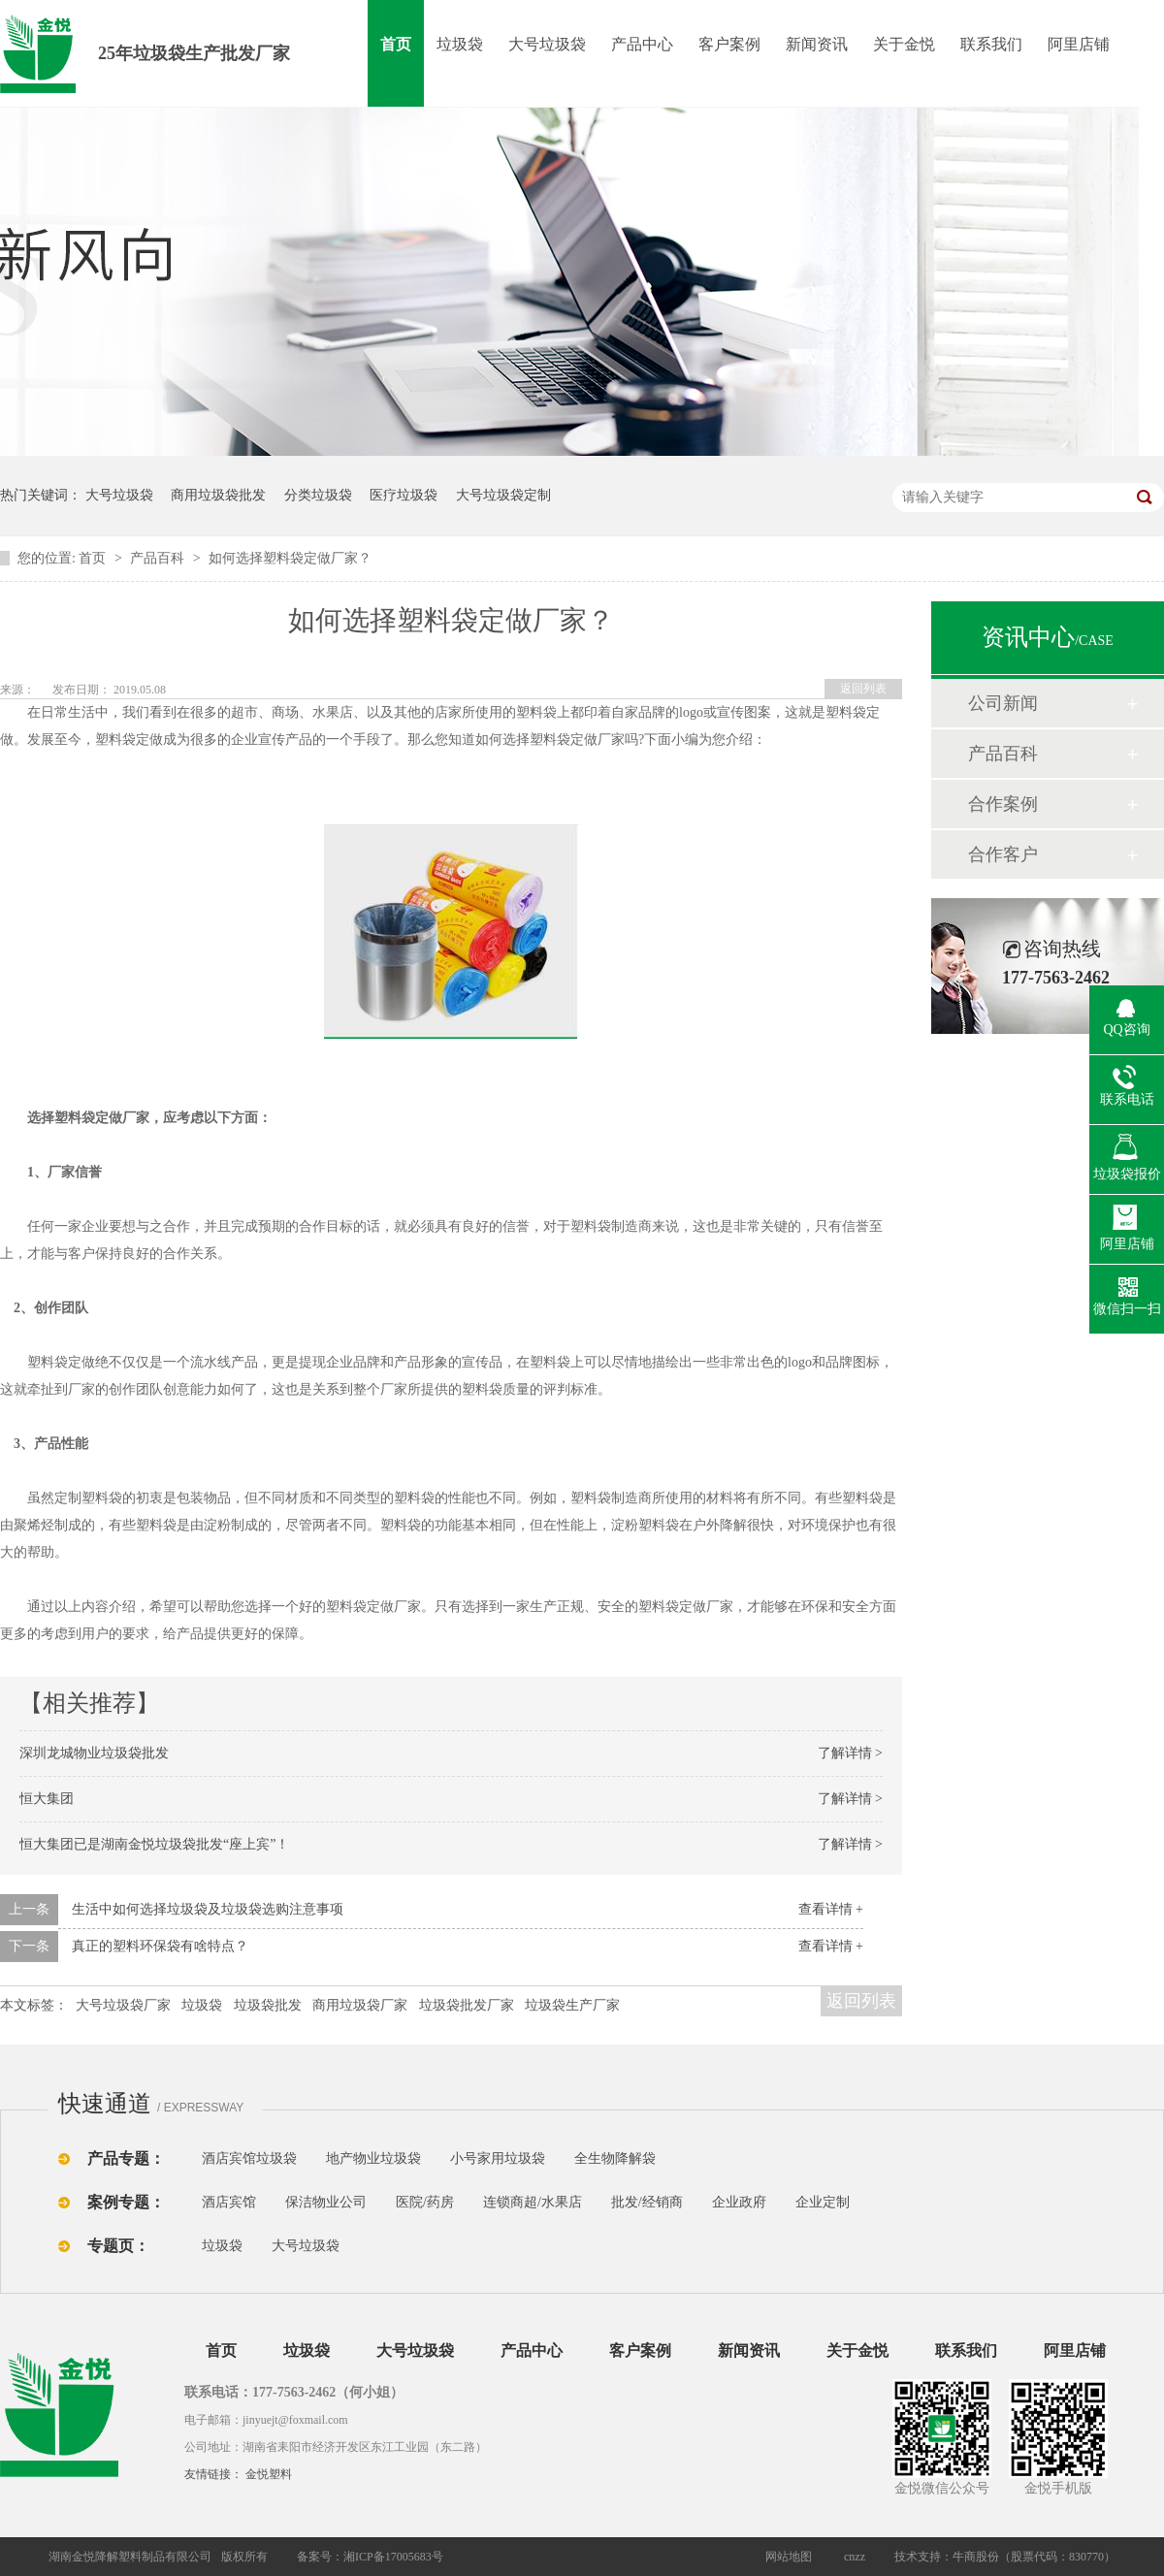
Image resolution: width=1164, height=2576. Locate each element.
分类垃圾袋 (318, 495)
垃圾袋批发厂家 (466, 2005)
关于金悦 (904, 44)
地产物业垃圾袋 (373, 2158)
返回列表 (863, 688)
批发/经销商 (647, 2202)
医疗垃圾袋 (403, 495)
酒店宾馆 (229, 2202)
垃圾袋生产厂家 (572, 2005)
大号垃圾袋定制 (503, 495)
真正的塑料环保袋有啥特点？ (160, 1946)
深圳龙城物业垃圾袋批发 (94, 1753)
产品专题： (126, 2158)
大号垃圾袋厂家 (123, 2005)
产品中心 (642, 44)
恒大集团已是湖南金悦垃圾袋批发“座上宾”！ (154, 1844)
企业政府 (739, 2202)
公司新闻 (1003, 703)
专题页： (118, 2246)
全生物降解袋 (615, 2158)
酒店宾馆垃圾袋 (249, 2158)
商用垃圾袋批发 (218, 495)
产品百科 (159, 558)
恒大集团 (46, 1798)
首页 (395, 44)
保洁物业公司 (326, 2202)
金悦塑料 (268, 2474)
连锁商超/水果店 (532, 2202)
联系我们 (991, 44)
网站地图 (788, 2556)
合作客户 (1003, 854)
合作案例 (1003, 804)
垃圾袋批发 (268, 2005)
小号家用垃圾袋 (497, 2158)
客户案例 (729, 44)
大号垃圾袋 (547, 44)
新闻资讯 (817, 44)
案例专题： (126, 2202)
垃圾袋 (459, 44)
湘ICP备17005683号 (393, 2556)
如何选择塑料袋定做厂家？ (290, 558)
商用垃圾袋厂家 (359, 2005)
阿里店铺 (1079, 44)
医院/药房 (425, 2202)
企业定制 (822, 2202)
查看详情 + (830, 1909)
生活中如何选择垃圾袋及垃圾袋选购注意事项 (207, 1909)
